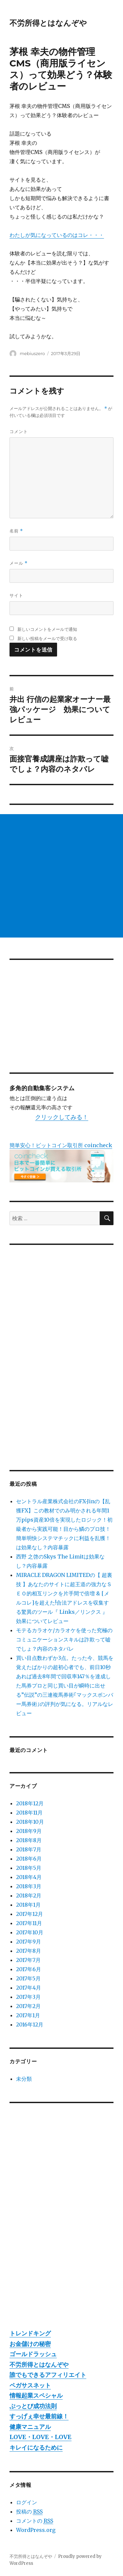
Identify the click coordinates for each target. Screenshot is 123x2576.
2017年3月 (28, 1997)
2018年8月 (29, 1840)
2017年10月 (29, 1932)
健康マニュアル (30, 2427)
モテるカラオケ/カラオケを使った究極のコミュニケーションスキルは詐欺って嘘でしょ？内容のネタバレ (64, 1639)
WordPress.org (35, 2530)
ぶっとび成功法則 (33, 2406)
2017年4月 (28, 1987)
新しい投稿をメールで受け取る (47, 638)
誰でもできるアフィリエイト (48, 2375)
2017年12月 (29, 1914)
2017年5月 (28, 1978)
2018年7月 (28, 1849)
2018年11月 (29, 1812)
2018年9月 (29, 1831)
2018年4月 (29, 1877)
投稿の (29, 2511)
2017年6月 (28, 1969)
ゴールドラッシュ (33, 2354)
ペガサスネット (30, 2385)
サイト (16, 595)
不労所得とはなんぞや (48, 23)
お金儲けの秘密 (30, 2344)
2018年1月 (28, 1904)
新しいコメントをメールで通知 (47, 629)
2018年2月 (28, 1895)
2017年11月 (29, 1923)
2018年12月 (30, 1803)
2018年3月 (28, 1886)
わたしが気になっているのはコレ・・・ (57, 235)
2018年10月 (30, 1821)
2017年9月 (28, 1941)
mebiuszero (32, 353)
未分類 (24, 2078)
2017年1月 (28, 2015)
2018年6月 (29, 1858)
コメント (19, 431)
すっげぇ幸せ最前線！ (39, 2416)
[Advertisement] (61, 876)
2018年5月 (28, 1868)
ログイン (26, 2502)
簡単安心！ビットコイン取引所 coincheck (61, 1145)
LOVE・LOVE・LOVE (41, 2437)
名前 (16, 531)
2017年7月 (28, 1960)
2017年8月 (28, 1950)
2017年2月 (28, 2006)
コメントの (34, 2520)
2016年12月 (29, 2024)
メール (19, 563)
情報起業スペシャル (36, 2395)
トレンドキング (30, 2333)
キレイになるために (36, 2447)
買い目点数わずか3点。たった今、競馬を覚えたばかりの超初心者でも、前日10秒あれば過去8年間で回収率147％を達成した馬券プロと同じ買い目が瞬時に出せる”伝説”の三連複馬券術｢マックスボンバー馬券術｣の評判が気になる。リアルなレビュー (64, 1685)
